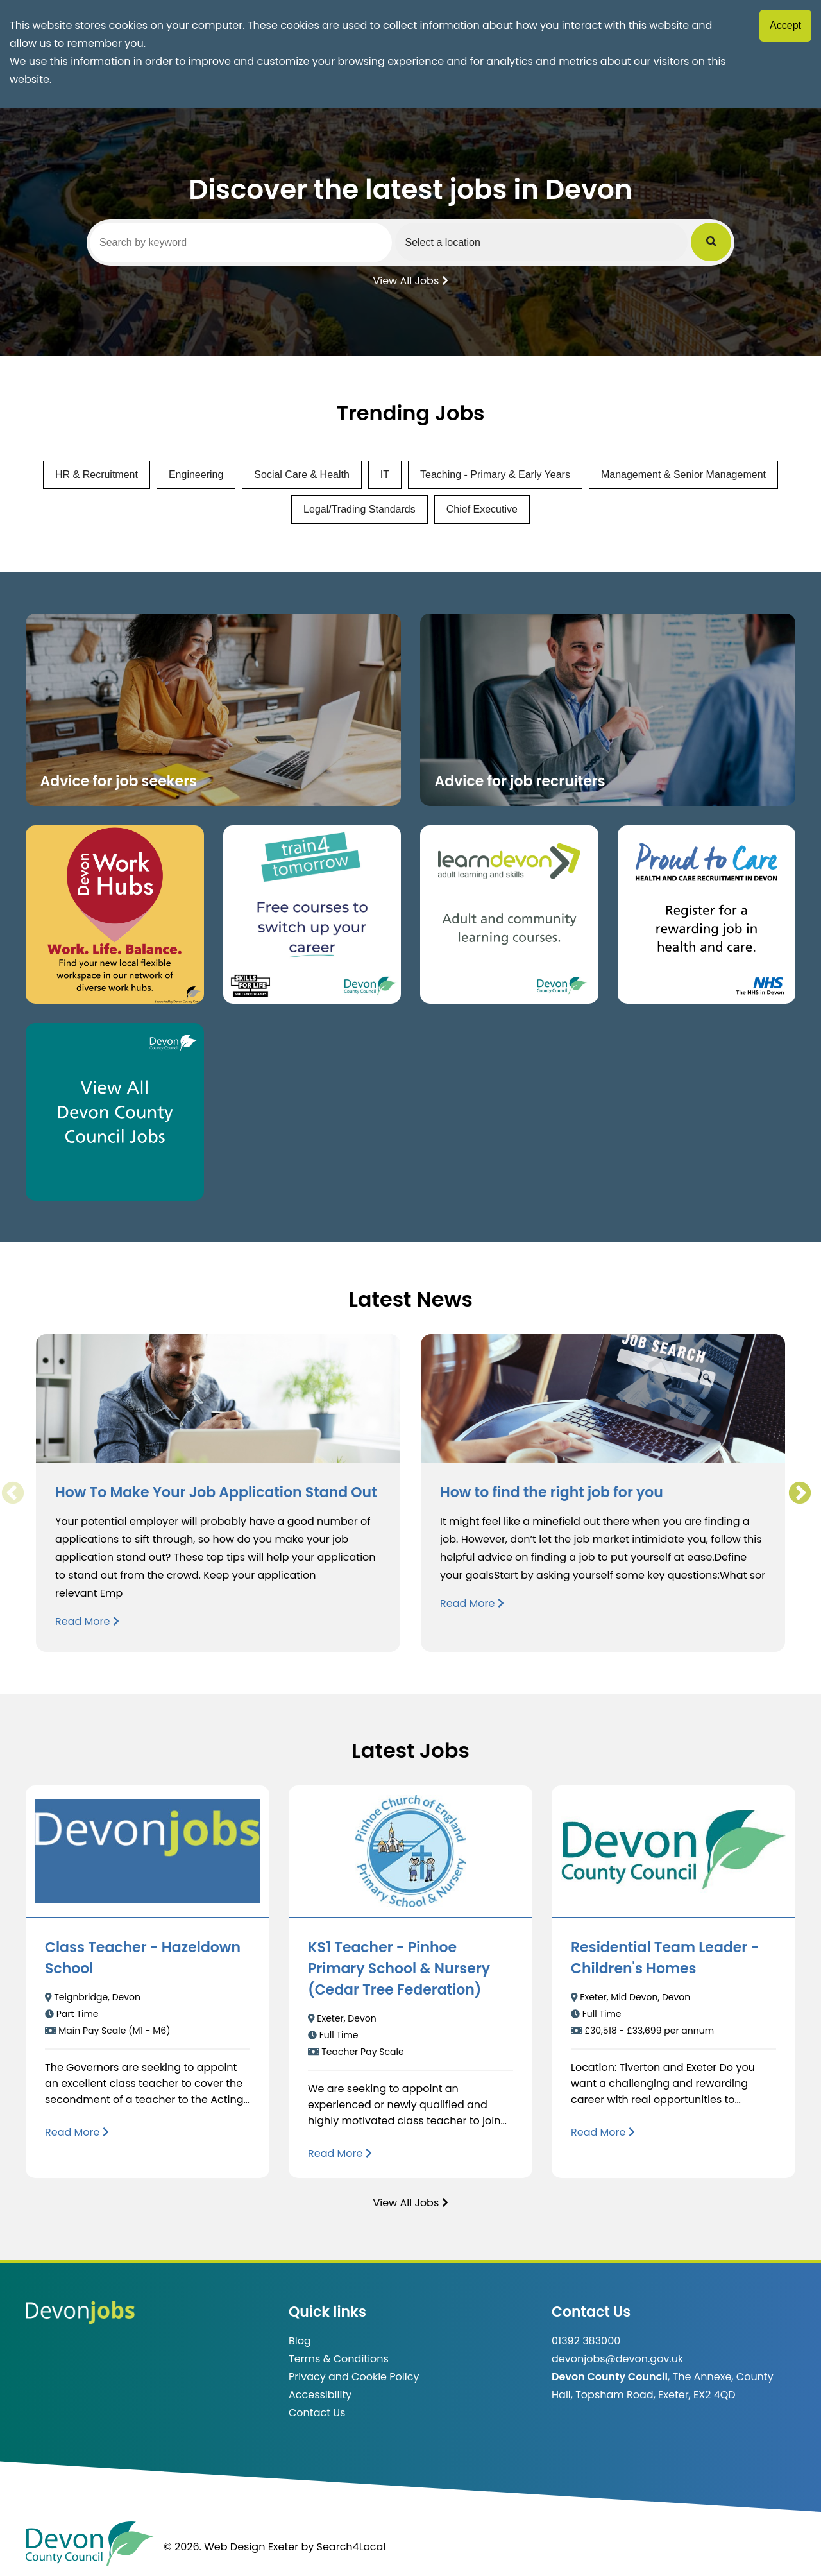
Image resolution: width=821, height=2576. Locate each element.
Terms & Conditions (339, 2358)
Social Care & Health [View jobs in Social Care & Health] (302, 474)
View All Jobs (410, 279)
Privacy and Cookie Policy (354, 2376)
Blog (300, 2340)
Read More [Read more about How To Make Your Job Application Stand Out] (87, 1621)
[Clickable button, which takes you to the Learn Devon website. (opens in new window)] (509, 914)
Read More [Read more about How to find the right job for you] (472, 1603)
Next (799, 1493)
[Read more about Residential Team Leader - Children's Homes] (603, 2132)
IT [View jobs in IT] (384, 474)
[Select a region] (545, 242)
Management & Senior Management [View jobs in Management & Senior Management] (683, 474)
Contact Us (317, 2412)
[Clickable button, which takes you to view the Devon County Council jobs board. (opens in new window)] (115, 1112)
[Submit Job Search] (713, 242)
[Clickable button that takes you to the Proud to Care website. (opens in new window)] (707, 914)
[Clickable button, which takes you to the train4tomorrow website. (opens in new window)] (312, 914)
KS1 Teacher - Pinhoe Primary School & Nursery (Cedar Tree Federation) (399, 1968)
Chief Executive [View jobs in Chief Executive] (482, 509)
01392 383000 (586, 2340)
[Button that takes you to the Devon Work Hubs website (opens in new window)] (115, 914)
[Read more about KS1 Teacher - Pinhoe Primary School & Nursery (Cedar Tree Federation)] (340, 2153)
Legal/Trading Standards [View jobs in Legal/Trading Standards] (359, 509)
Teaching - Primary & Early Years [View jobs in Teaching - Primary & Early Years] (495, 474)
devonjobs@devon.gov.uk (617, 2358)
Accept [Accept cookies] (785, 25)
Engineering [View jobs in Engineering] (196, 474)
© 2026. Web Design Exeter (231, 2546)
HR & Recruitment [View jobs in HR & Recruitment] (96, 474)
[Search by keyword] (242, 242)
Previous (12, 1493)
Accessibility (320, 2394)
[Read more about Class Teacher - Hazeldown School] (77, 2132)
